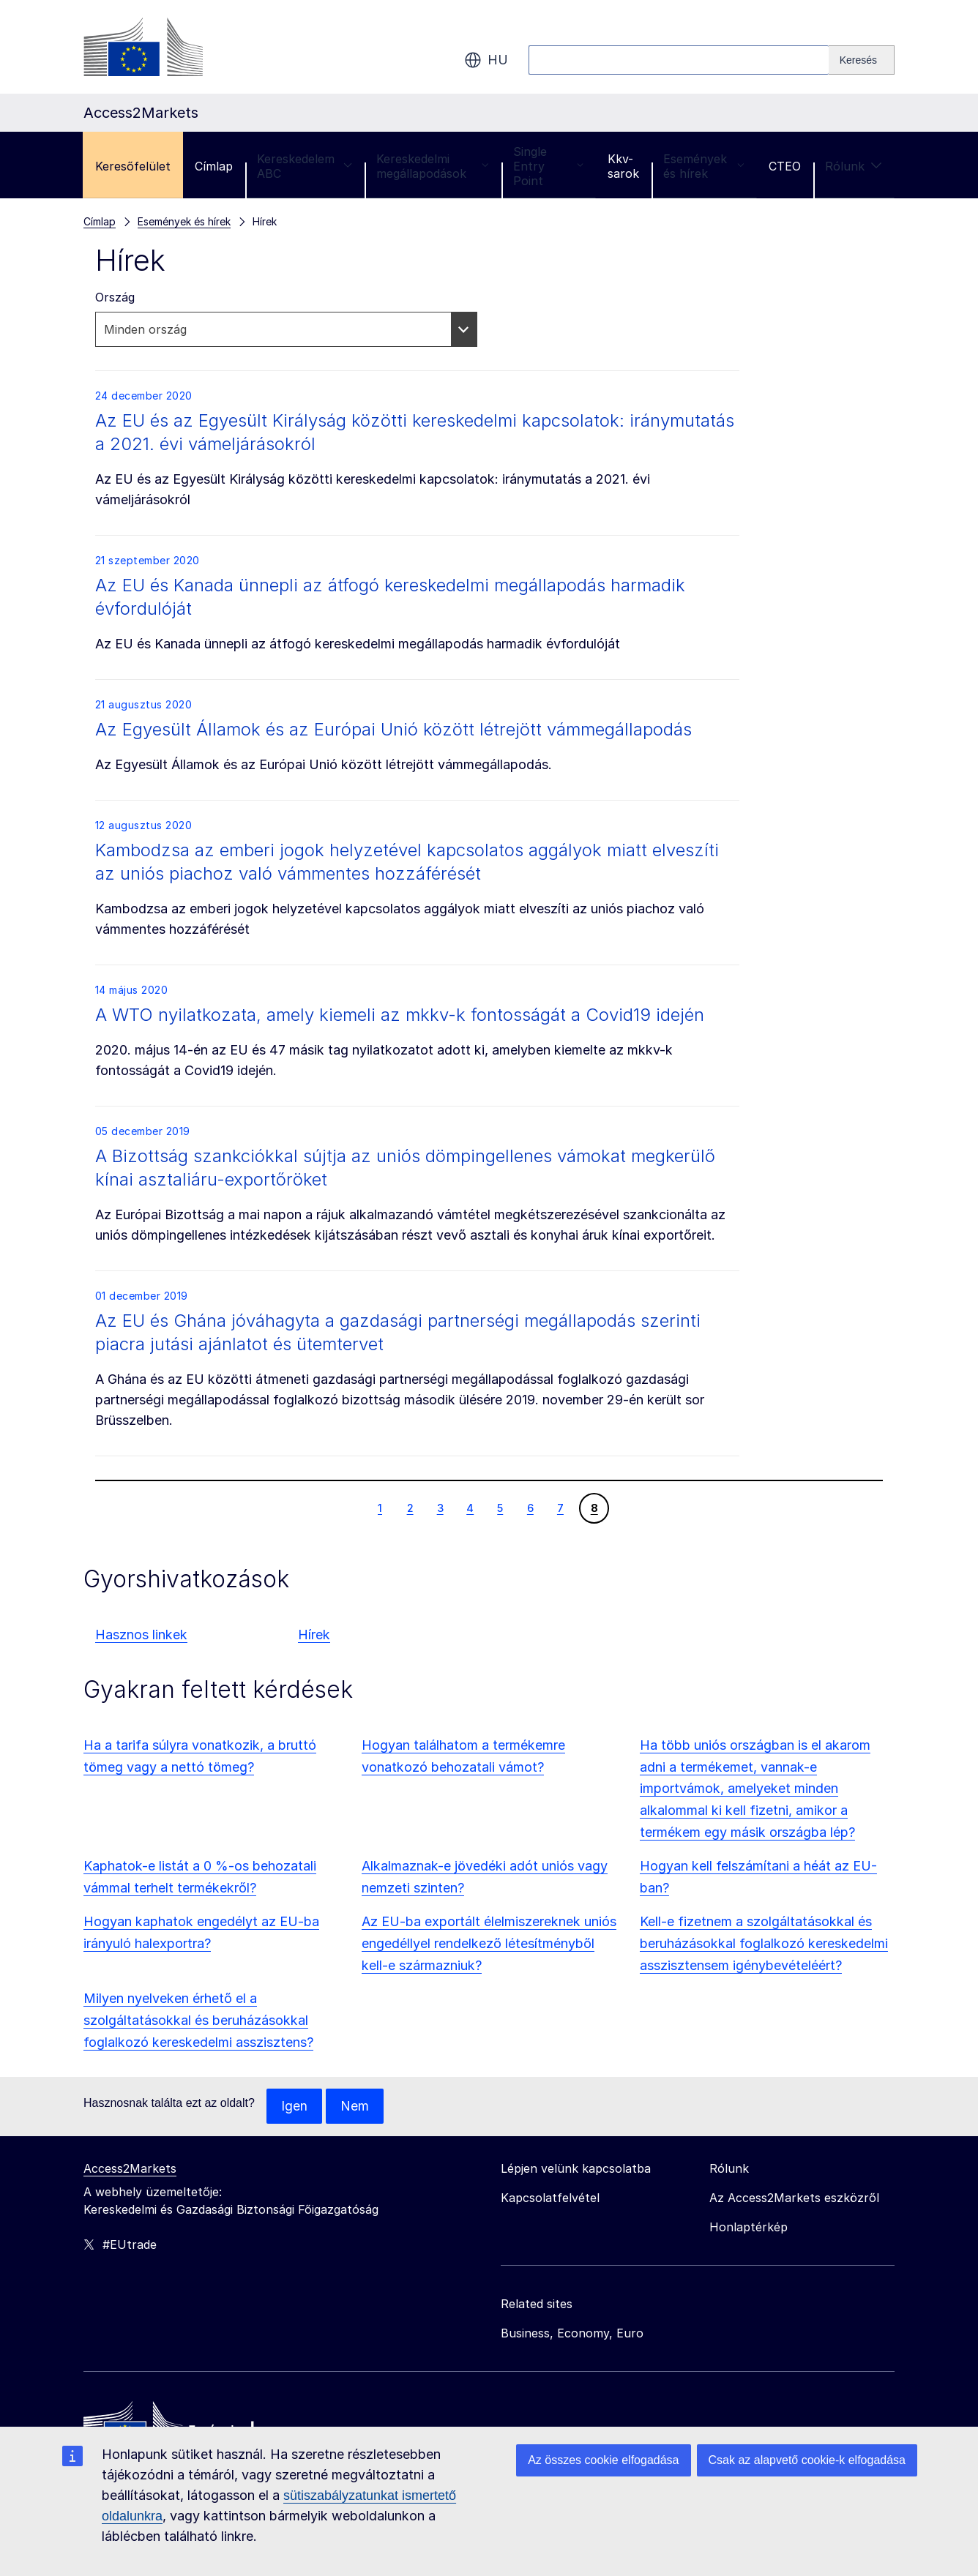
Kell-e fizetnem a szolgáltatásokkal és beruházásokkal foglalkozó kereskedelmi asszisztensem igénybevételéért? (764, 1943)
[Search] (862, 60)
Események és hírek (703, 166)
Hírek (314, 1634)
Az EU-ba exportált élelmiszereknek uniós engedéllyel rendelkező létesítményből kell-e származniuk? (489, 1943)
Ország (115, 297)
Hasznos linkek (141, 1634)
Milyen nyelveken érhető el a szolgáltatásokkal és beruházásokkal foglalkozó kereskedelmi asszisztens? (198, 2020)
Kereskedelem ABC (304, 166)
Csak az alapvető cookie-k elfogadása (807, 2460)
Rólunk (853, 166)
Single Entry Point (548, 166)
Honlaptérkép (748, 2227)
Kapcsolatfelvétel (550, 2197)
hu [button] (486, 60)
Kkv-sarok (623, 166)
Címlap (214, 166)
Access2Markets (129, 2168)
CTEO (785, 166)
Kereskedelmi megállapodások (432, 166)
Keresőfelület (133, 166)
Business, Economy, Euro (572, 2333)
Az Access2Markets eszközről (794, 2197)
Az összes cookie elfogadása (603, 2460)
